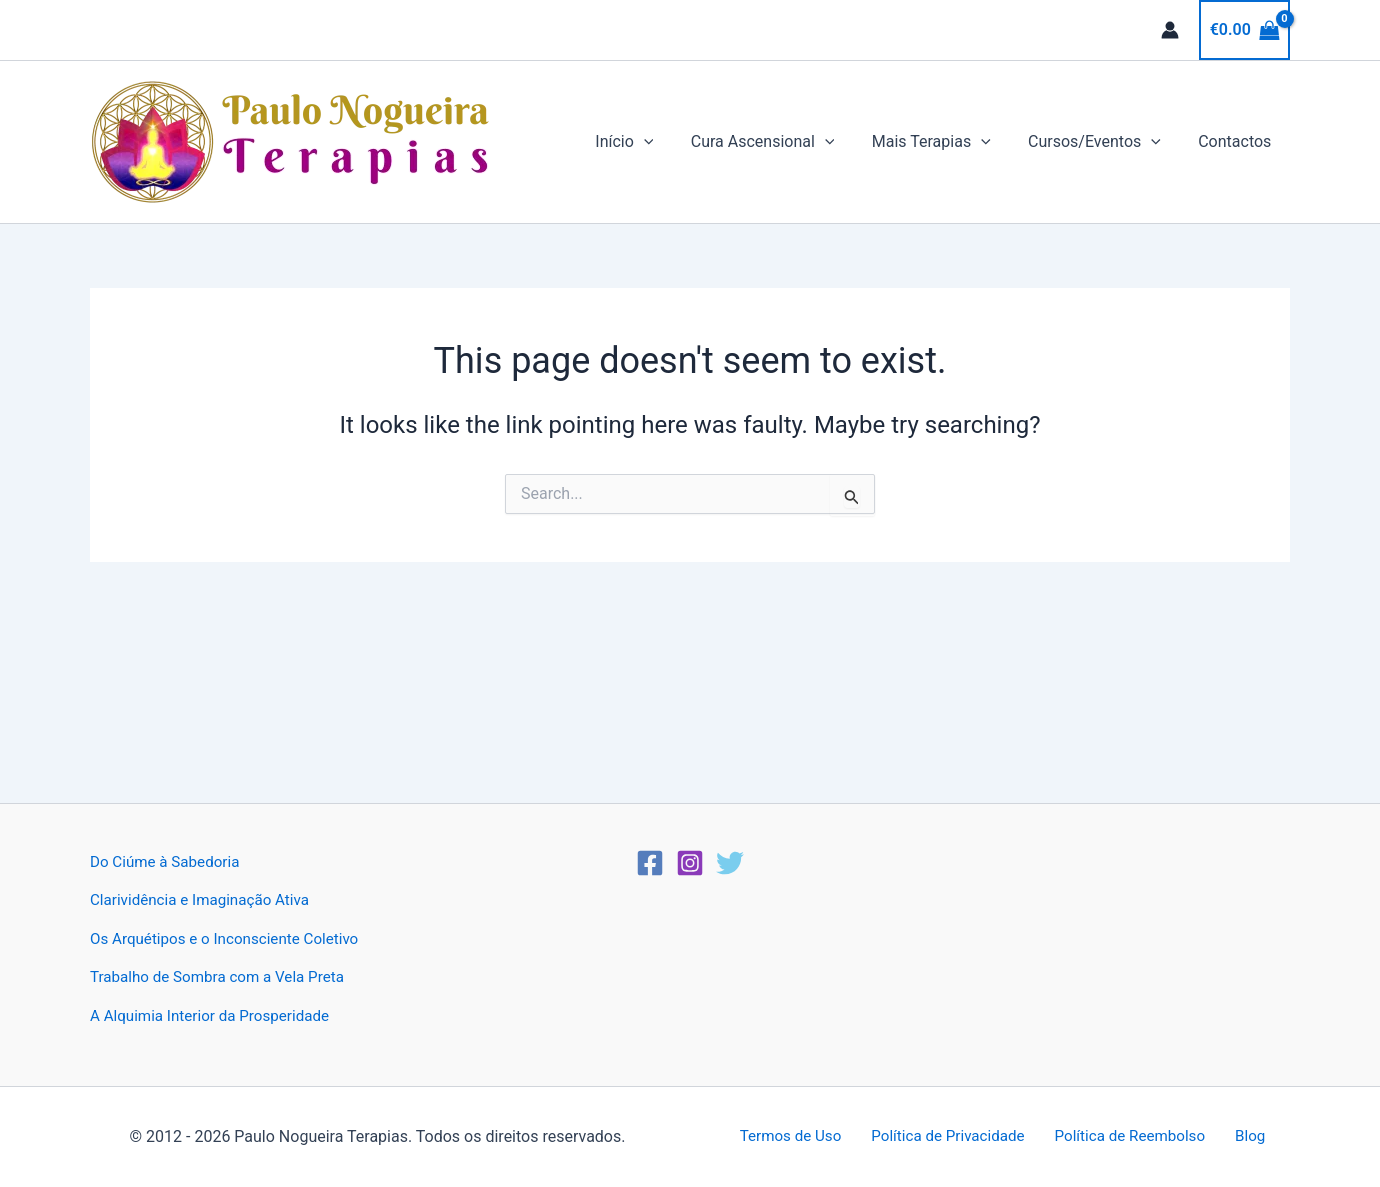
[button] (668, 142)
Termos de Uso (802, 1136)
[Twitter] (730, 863)
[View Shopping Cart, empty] (1244, 30)
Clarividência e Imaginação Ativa (205, 899)
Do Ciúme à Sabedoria (169, 861)
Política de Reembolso (1129, 1136)
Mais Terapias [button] (944, 142)
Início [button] (648, 142)
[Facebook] (650, 863)
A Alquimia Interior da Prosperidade (216, 1015)
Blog (1241, 1136)
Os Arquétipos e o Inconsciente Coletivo (231, 938)
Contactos (1237, 141)
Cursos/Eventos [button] (1102, 142)
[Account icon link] (1170, 30)
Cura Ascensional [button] (781, 142)
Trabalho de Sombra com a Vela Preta (224, 976)
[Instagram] (690, 863)
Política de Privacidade (953, 1136)
